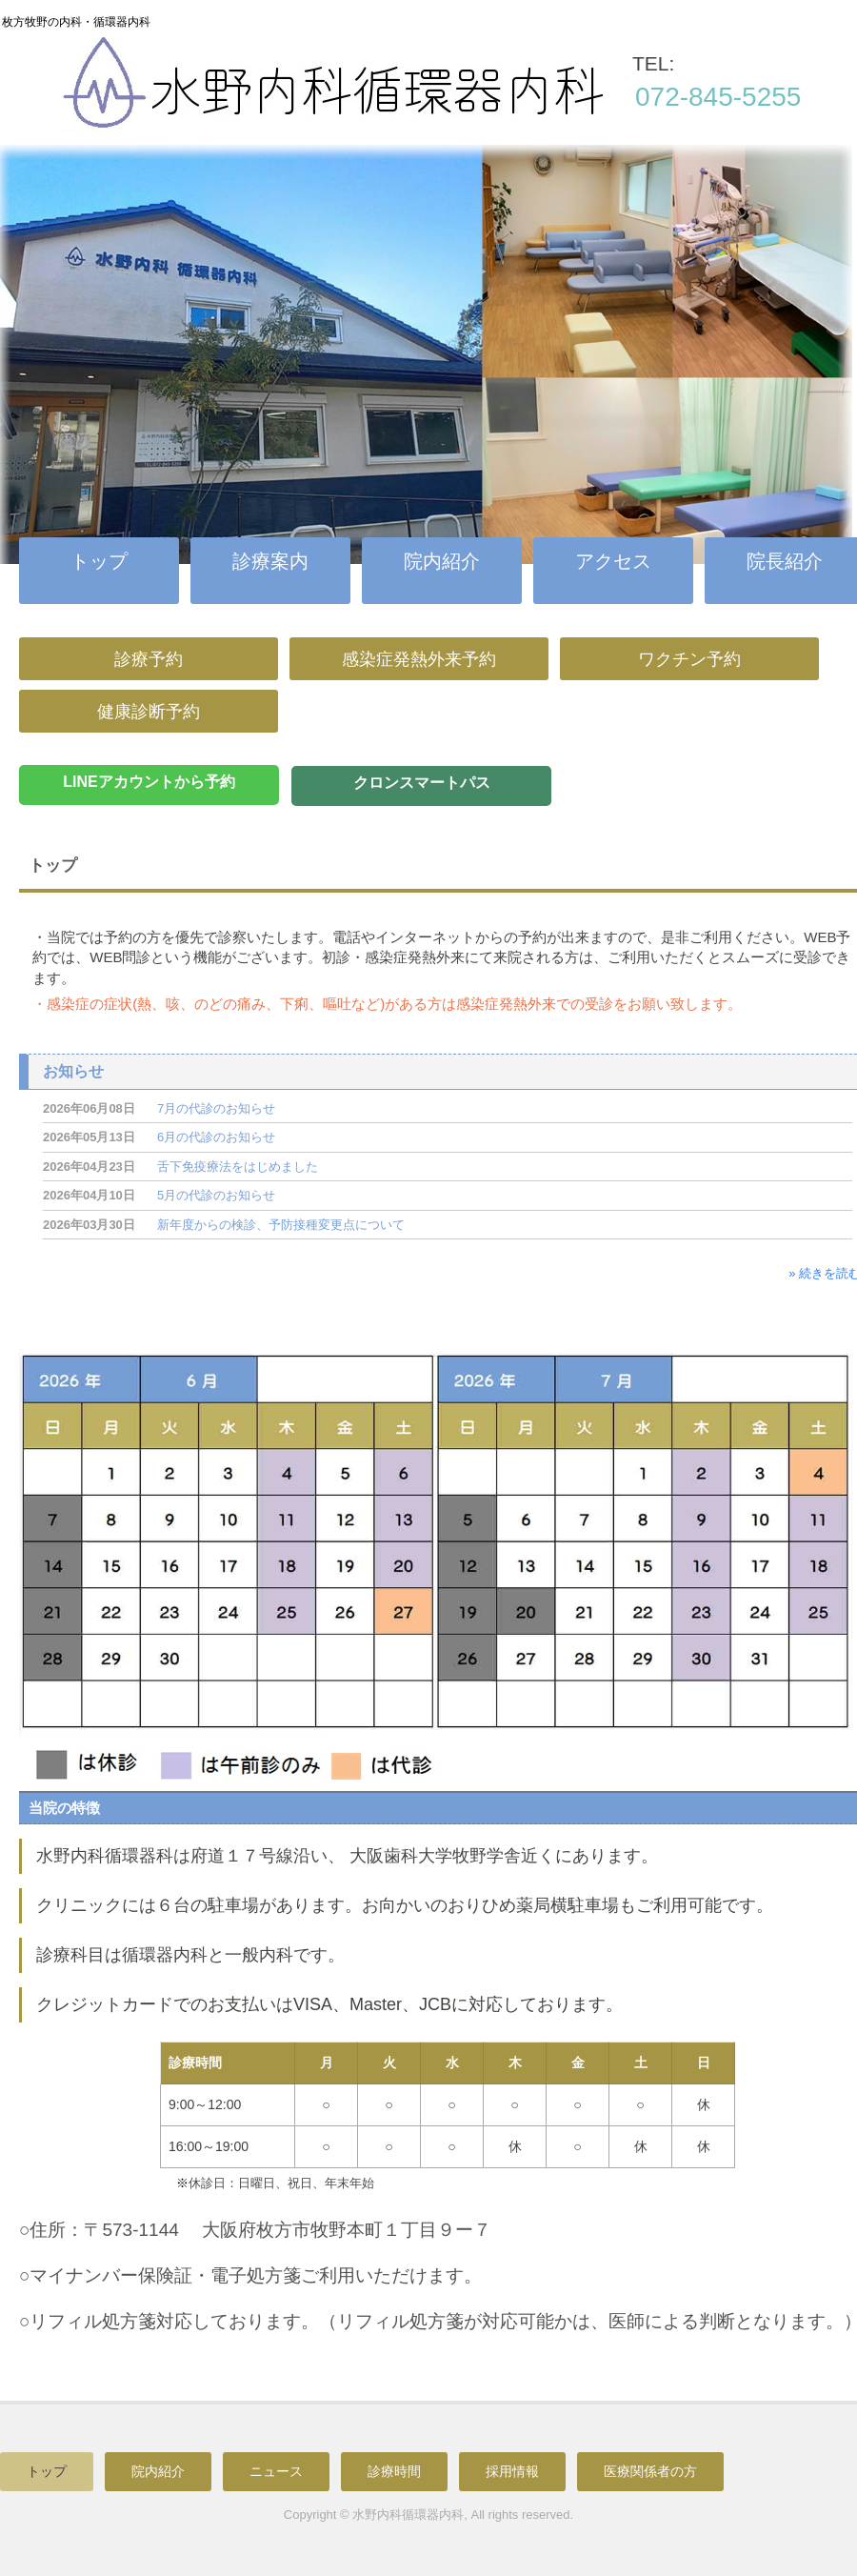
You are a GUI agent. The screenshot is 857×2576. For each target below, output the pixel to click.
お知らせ (73, 1071)
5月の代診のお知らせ (216, 1195)
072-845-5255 (718, 96)
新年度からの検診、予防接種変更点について (281, 1225)
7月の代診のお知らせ (216, 1108)
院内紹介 (442, 561)
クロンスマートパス (421, 783)
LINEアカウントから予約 (148, 782)
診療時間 (394, 2471)
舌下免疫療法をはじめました (237, 1166)
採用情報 (512, 2471)
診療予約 (148, 659)
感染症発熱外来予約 (419, 659)
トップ (99, 561)
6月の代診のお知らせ (216, 1137)
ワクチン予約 (689, 659)
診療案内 (270, 561)
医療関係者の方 (650, 2471)
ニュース (276, 2471)
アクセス (613, 561)
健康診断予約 (148, 711)
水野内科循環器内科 (415, 99)
